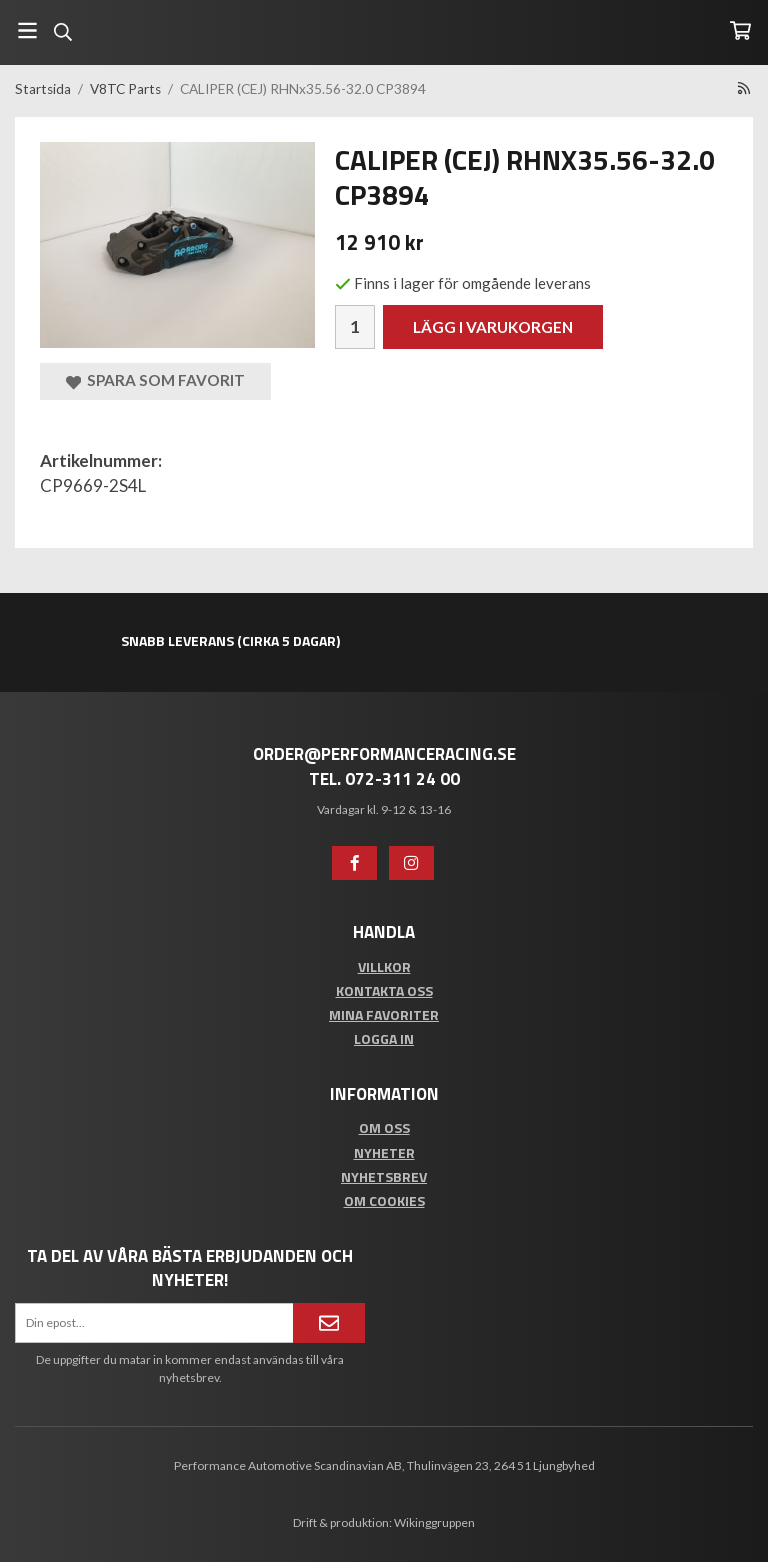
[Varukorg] (740, 30)
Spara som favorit (155, 380)
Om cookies (384, 1200)
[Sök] (62, 32)
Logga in (384, 1038)
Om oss (384, 1127)
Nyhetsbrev (384, 1176)
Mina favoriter (384, 1014)
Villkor (384, 966)
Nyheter (384, 1152)
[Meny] (27, 30)
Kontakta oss (384, 990)
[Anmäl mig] (329, 1323)
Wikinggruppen (434, 1522)
